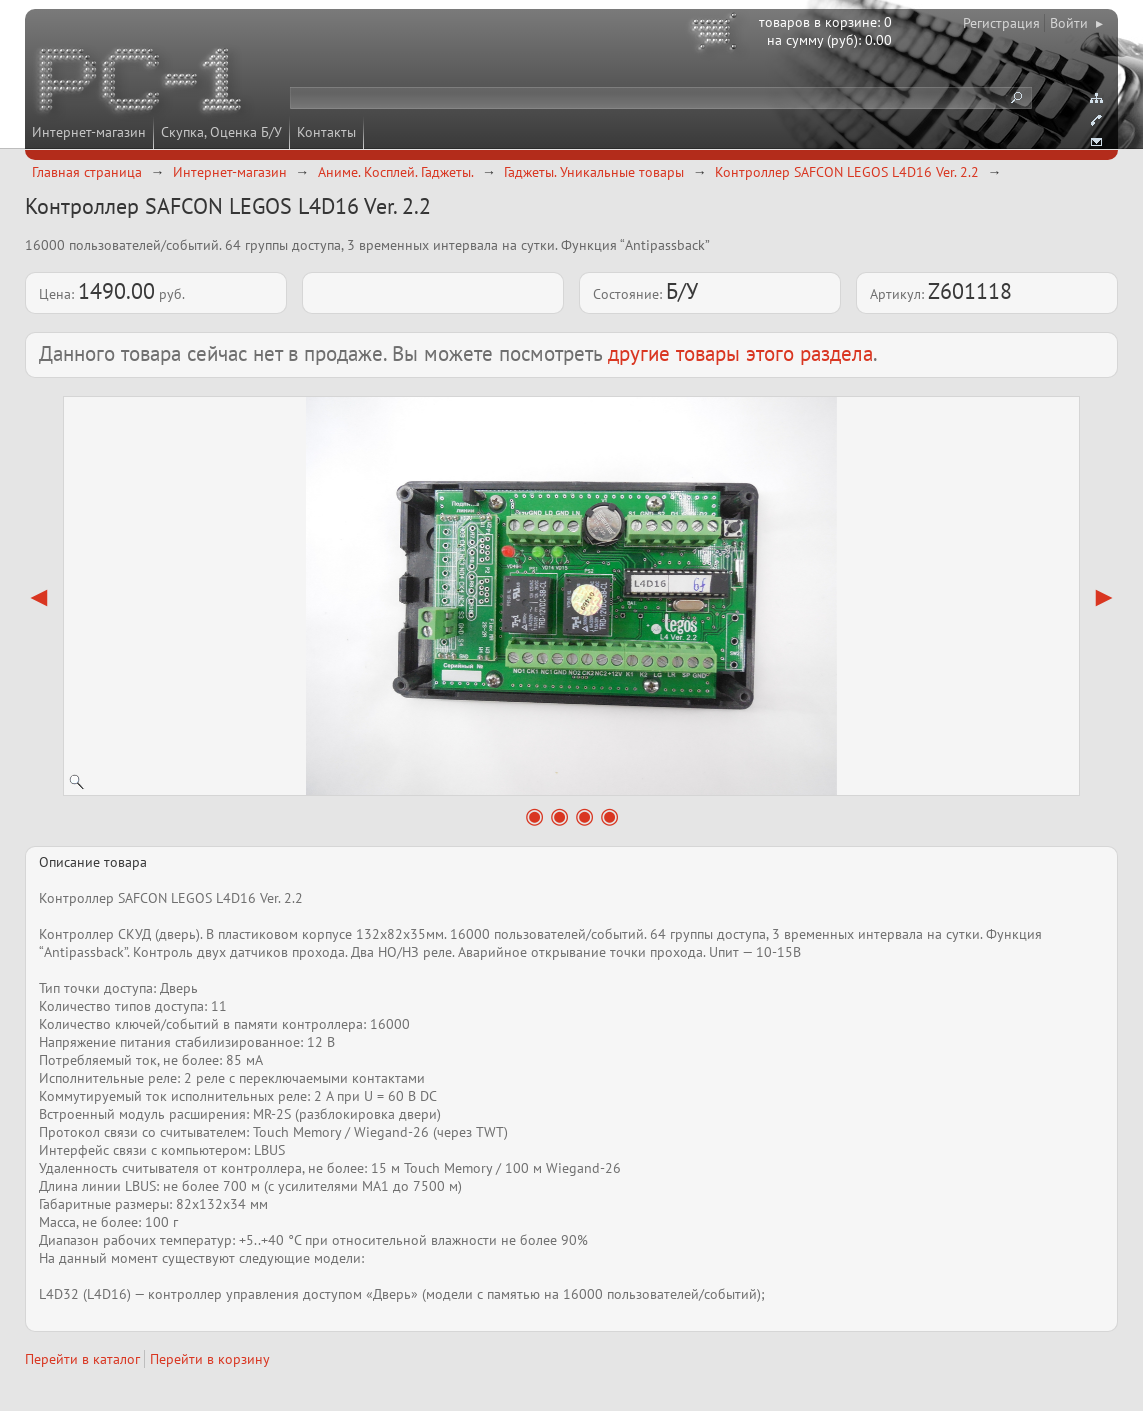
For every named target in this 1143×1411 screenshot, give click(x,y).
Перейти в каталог (82, 1359)
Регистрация (1001, 23)
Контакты (326, 132)
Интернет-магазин (89, 132)
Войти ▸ (1076, 23)
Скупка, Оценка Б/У (221, 132)
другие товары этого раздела (740, 353)
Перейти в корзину (210, 1359)
